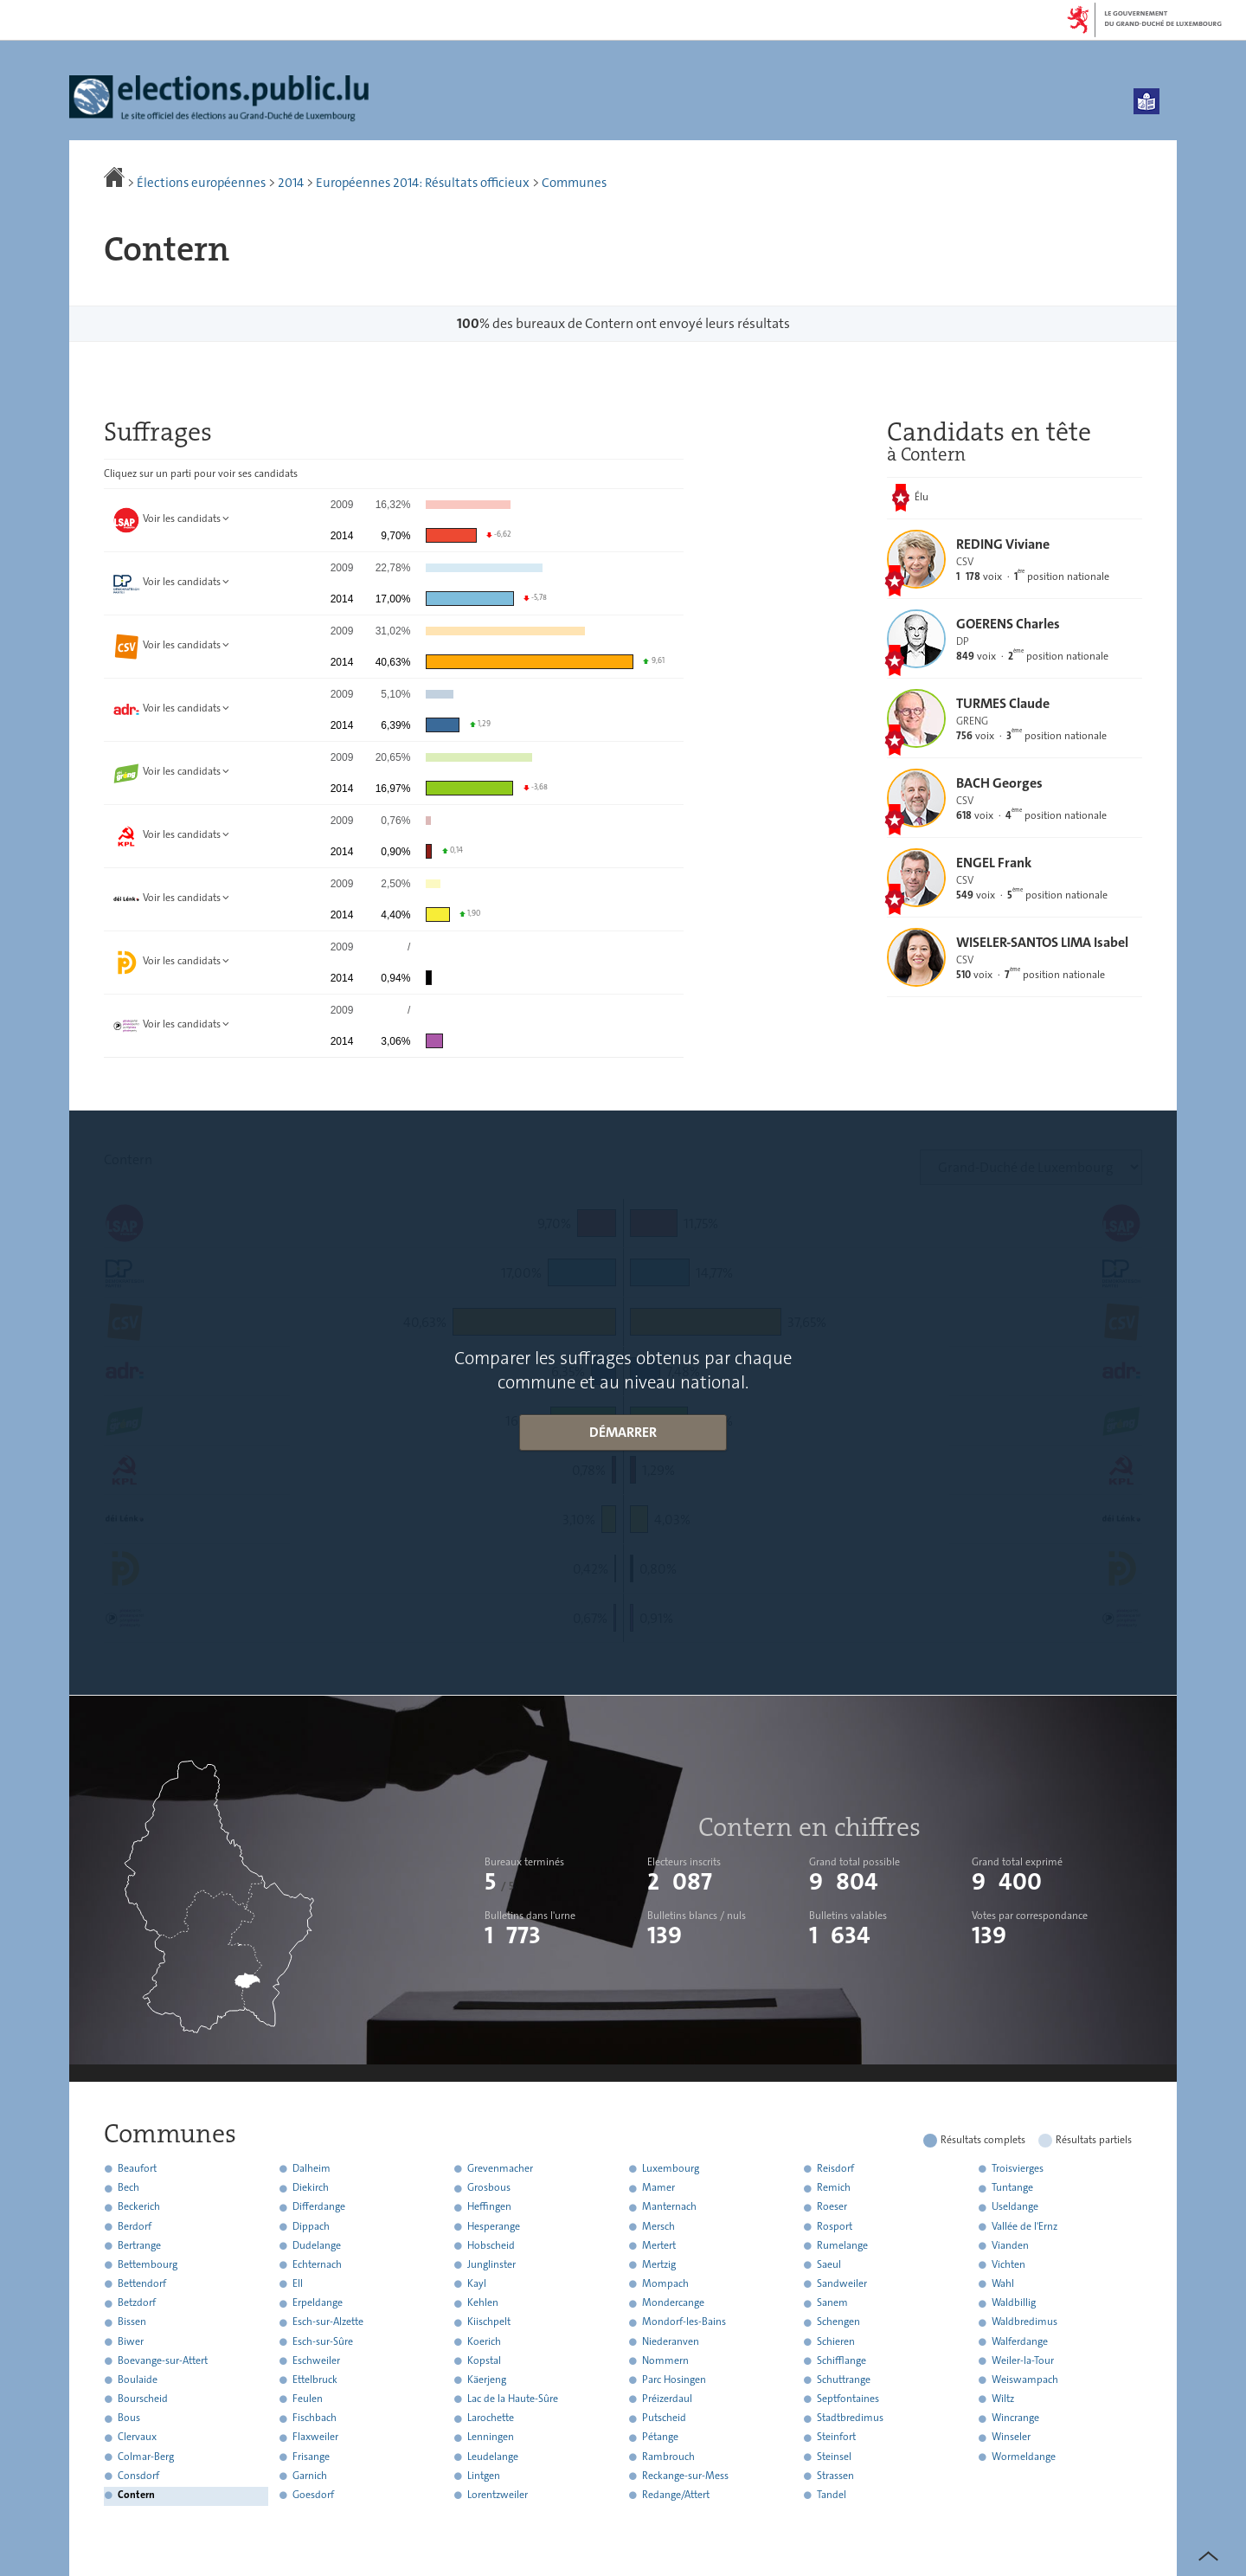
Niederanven (670, 2341)
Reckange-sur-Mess (685, 2476)
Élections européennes (201, 182)
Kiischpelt (489, 2322)
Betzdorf (137, 2303)
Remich (834, 2188)
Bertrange (139, 2245)
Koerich (484, 2341)
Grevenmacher (500, 2168)
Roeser (832, 2207)
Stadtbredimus (850, 2418)
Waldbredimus (1024, 2322)
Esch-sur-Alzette (327, 2322)
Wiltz (1003, 2398)
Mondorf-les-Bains (684, 2322)
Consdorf (138, 2476)
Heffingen (489, 2207)
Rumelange (842, 2245)
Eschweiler (316, 2360)
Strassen (835, 2476)
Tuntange (1012, 2188)
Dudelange (316, 2245)
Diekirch (310, 2188)
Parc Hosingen (674, 2379)
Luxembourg (670, 2168)
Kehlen (482, 2303)
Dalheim (311, 2168)
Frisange (311, 2456)
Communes (574, 182)
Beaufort (137, 2168)
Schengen (838, 2322)
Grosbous (489, 2188)
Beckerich (139, 2207)
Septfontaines (848, 2398)
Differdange (318, 2207)
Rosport (834, 2226)
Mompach (665, 2283)
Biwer (131, 2341)
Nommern (665, 2360)
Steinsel (834, 2456)
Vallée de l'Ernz (1024, 2226)
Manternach (669, 2207)
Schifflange (841, 2360)
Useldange (1015, 2207)
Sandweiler (842, 2283)
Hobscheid (491, 2245)
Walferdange (1020, 2341)
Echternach (317, 2264)
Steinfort (836, 2437)
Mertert (659, 2245)
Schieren (836, 2341)
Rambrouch (668, 2456)
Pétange (660, 2437)
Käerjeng (486, 2379)
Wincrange (1015, 2418)
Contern (136, 2495)
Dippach (311, 2226)
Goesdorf (313, 2495)
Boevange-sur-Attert (163, 2360)
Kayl (476, 2283)
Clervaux (137, 2437)
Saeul (829, 2264)
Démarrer (623, 1432)
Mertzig (659, 2264)
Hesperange (493, 2226)
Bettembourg (147, 2264)
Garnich (309, 2476)
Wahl (1003, 2283)
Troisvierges (1018, 2168)
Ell (297, 2283)
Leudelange (492, 2456)
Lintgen (483, 2476)
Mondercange (673, 2303)
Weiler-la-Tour (1023, 2360)
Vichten (1008, 2264)
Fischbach (314, 2418)
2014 (291, 182)
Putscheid (664, 2418)
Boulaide (137, 2379)
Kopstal (484, 2360)
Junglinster (491, 2264)
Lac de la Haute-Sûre (512, 2398)
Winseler (1011, 2437)
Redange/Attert (676, 2495)
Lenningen (490, 2437)
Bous (129, 2418)
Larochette (490, 2418)
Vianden (1010, 2245)
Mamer (658, 2188)
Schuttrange (843, 2379)
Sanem (832, 2303)
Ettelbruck (314, 2379)
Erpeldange (317, 2303)
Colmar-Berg (146, 2456)
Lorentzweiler (497, 2495)
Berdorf (134, 2226)
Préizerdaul (667, 2398)
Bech (128, 2188)
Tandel (831, 2495)
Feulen (307, 2398)
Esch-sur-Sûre (322, 2341)
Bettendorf (142, 2283)
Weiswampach (1025, 2379)
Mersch (658, 2226)
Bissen (132, 2322)
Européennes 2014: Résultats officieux (423, 182)
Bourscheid (143, 2398)
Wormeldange (1024, 2456)
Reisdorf (835, 2168)
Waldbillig (1014, 2303)
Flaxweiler (315, 2437)
